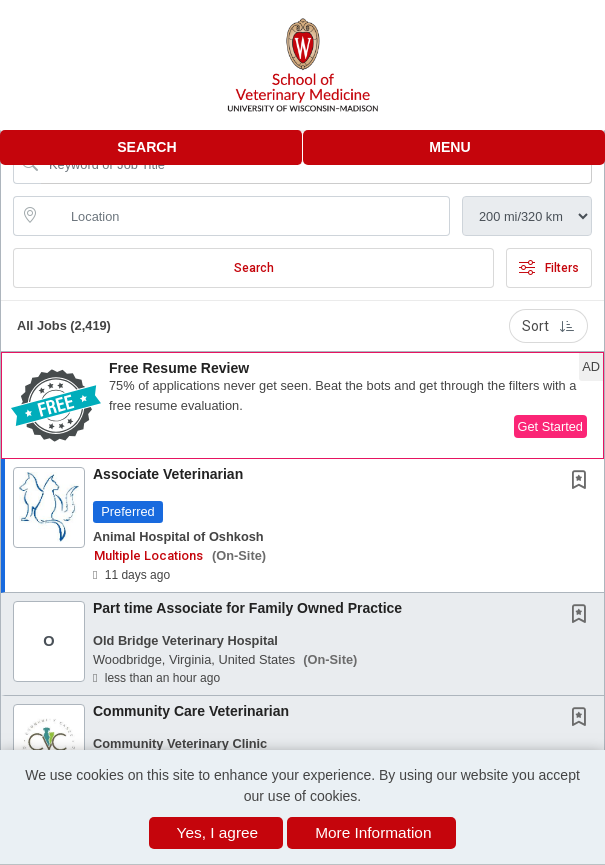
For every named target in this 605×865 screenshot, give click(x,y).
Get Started (550, 426)
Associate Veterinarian (168, 474)
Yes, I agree (218, 832)
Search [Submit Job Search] (254, 268)
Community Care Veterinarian (191, 711)
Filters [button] (549, 268)
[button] (454, 147)
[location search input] (245, 216)
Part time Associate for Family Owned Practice (247, 608)
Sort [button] (548, 326)
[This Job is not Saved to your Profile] (583, 482)
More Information (373, 832)
